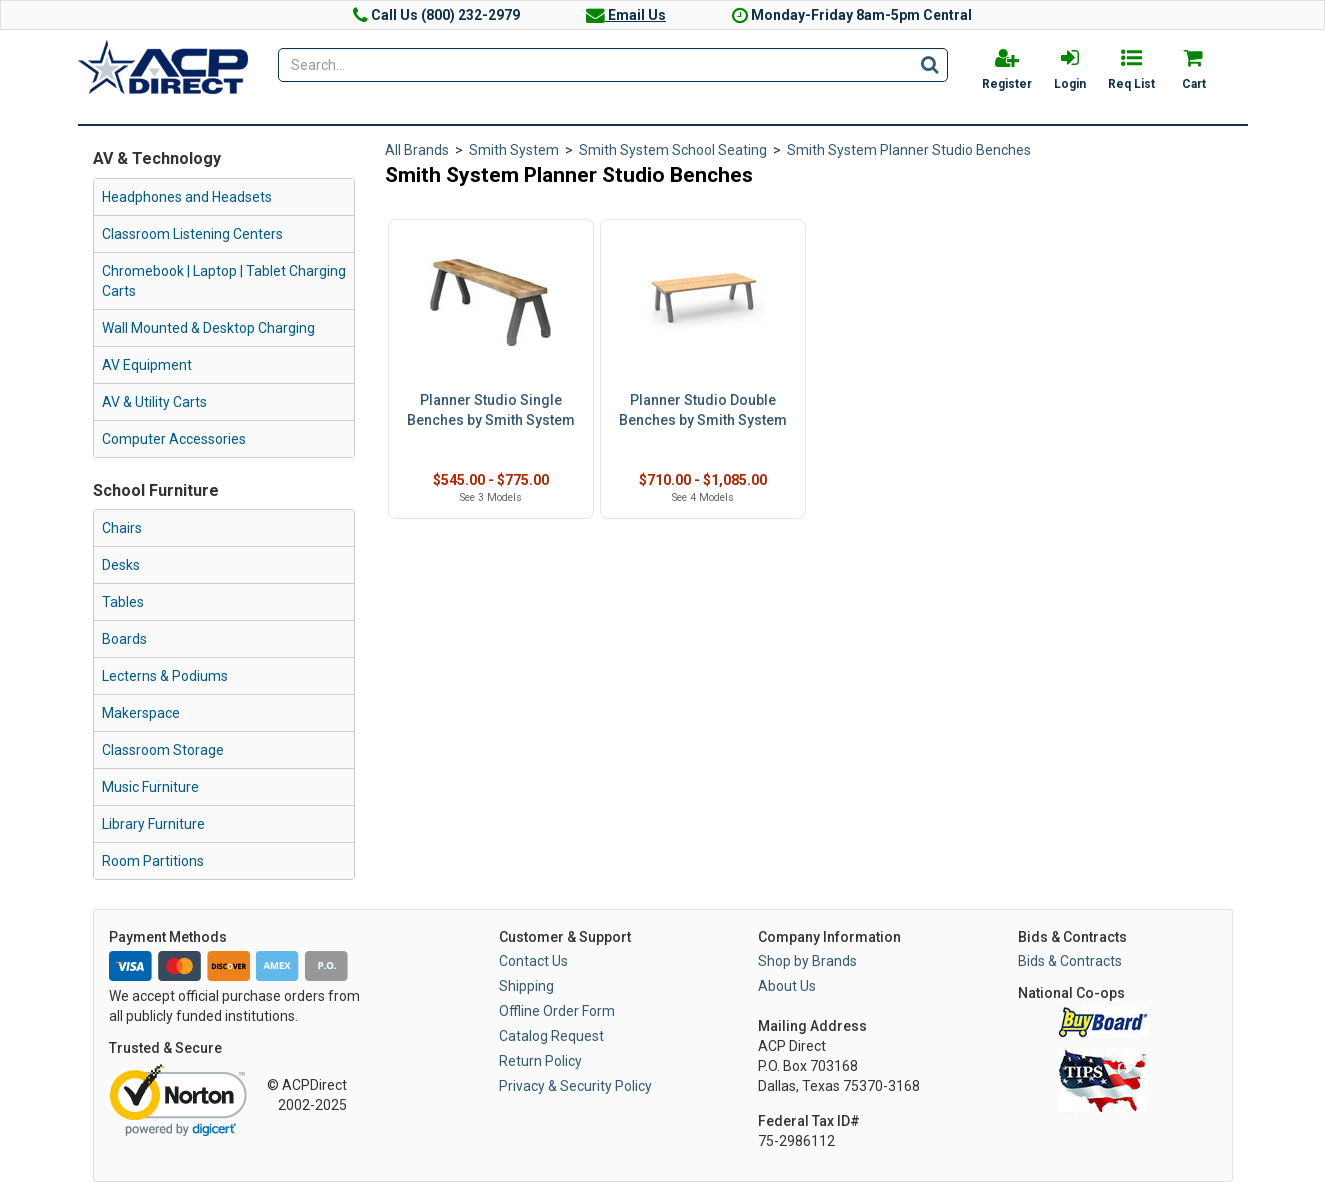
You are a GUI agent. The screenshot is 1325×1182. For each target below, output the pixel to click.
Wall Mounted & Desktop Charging (208, 328)
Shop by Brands (807, 961)
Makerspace (141, 713)
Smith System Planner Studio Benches (909, 150)
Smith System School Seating (673, 150)
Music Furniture (150, 787)
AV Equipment (147, 365)
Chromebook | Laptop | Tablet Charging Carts (224, 281)
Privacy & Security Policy (575, 1086)
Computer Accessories (174, 439)
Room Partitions (153, 861)
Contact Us (533, 961)
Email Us (626, 15)
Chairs (122, 528)
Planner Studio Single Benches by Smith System (491, 410)
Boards (124, 639)
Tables (123, 602)
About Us (787, 986)
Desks (121, 565)
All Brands (417, 150)
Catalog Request (551, 1036)
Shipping (526, 986)
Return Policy (540, 1061)
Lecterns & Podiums (165, 676)
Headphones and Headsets (187, 197)
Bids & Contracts (1070, 961)
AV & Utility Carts (154, 402)
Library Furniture (153, 824)
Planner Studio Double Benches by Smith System (703, 410)
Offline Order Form (557, 1011)
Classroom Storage (163, 750)
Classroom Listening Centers (192, 234)
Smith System (514, 150)
